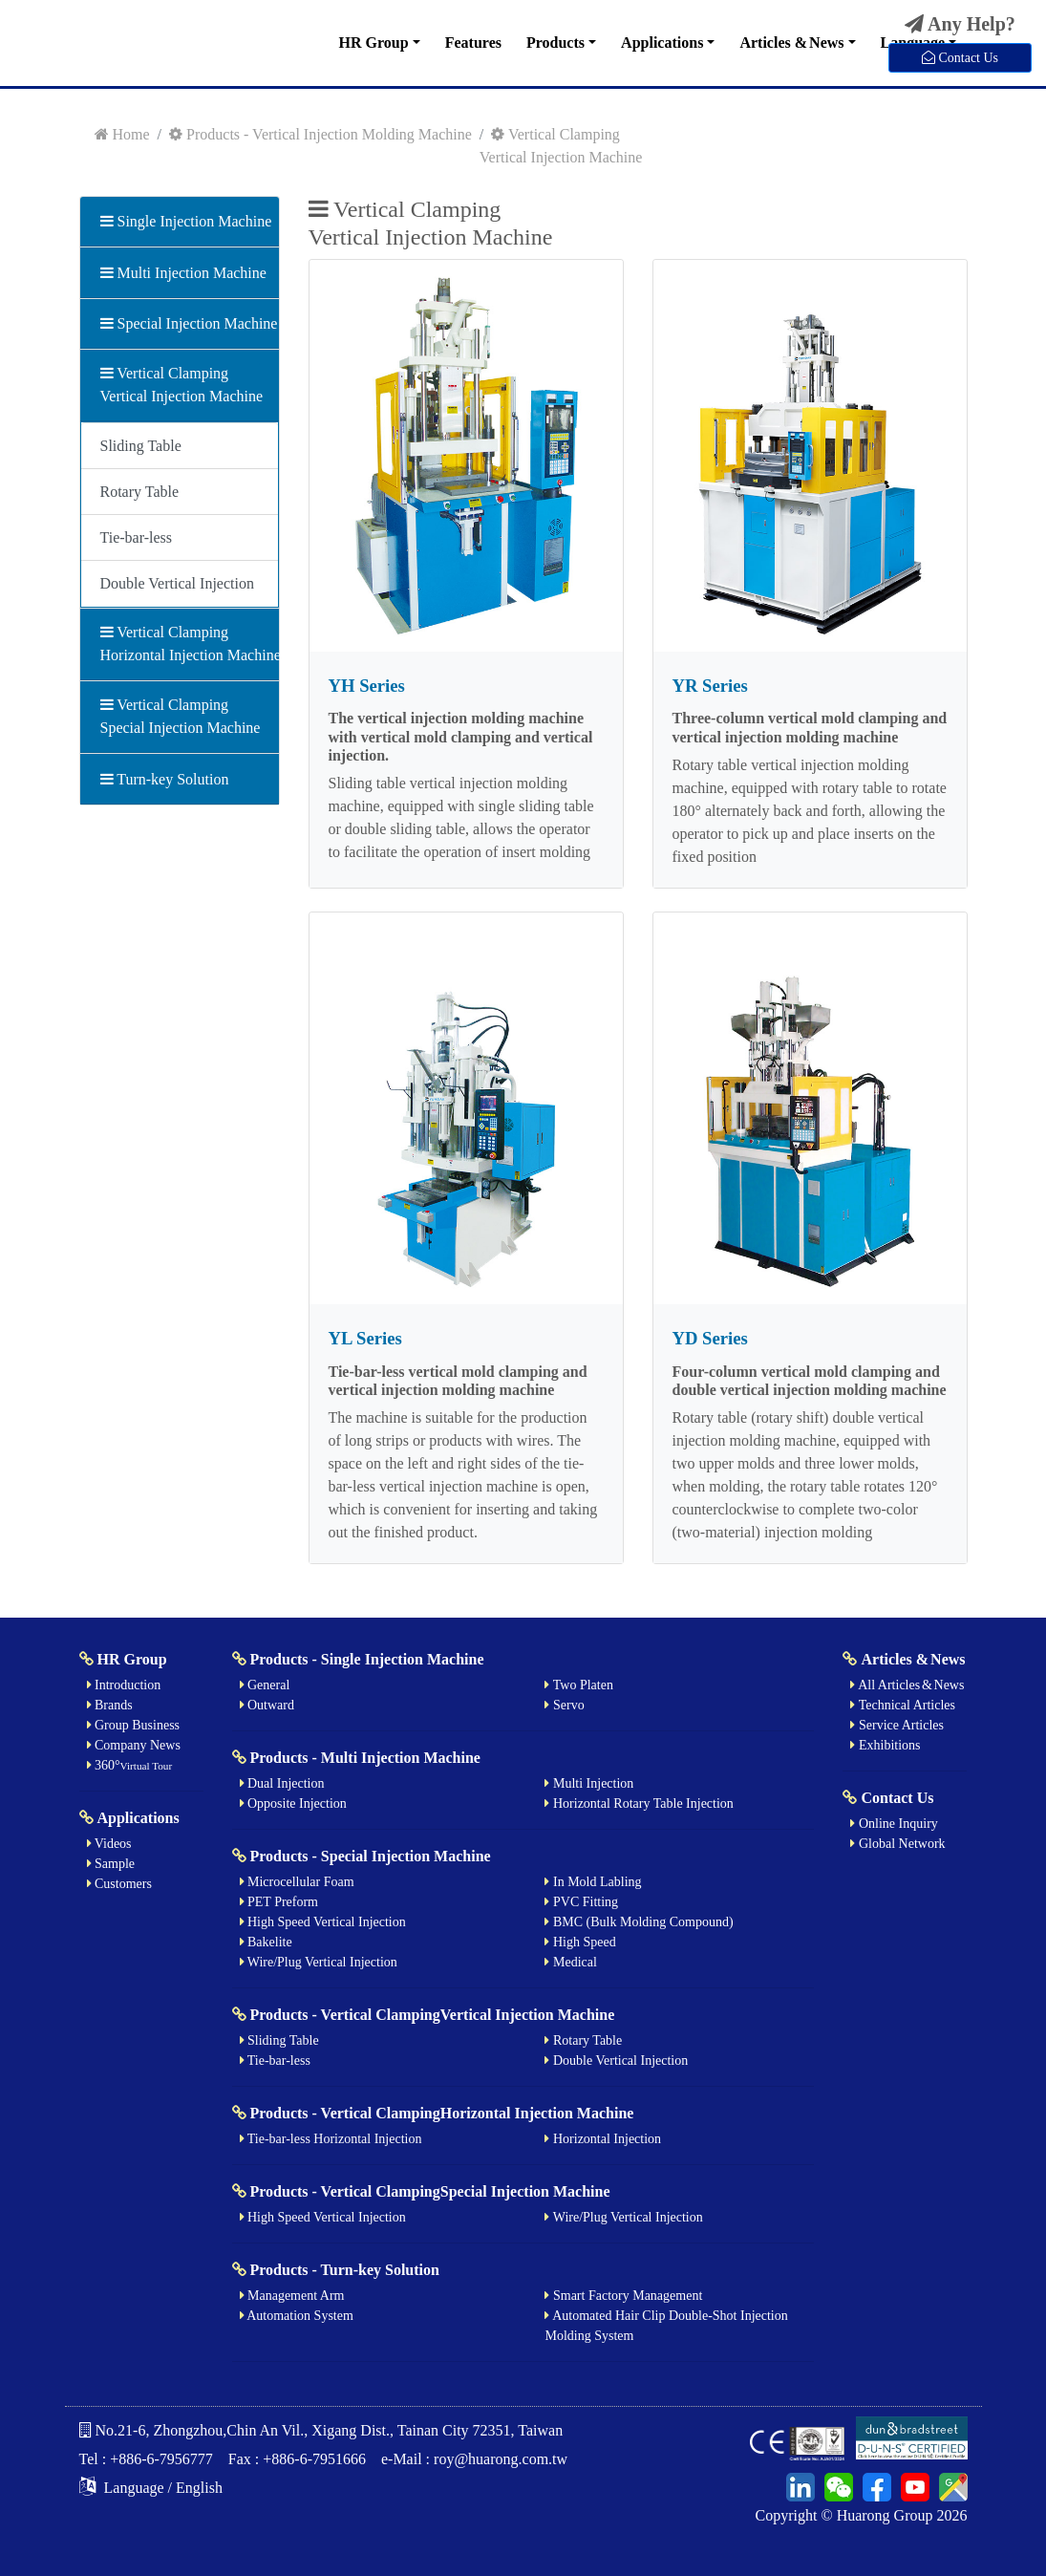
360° (130, 1765)
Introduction (124, 1685)
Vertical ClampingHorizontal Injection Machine (180, 643)
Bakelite (266, 1942)
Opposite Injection (293, 1803)
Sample (111, 1864)
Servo (564, 1705)
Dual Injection (282, 1783)
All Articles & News (907, 1685)
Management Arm (292, 2295)
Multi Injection (588, 1783)
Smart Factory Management (623, 2295)
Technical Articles (902, 1705)
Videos (109, 1843)
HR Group (374, 42)
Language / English (151, 2487)
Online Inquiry (893, 1823)
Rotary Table (140, 491)
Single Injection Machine (180, 221)
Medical (570, 1962)
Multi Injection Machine (180, 273)
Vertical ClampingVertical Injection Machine (180, 384)
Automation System (296, 2315)
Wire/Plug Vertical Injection (318, 1962)
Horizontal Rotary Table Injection (638, 1803)
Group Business (134, 1725)
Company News (134, 1745)
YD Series (710, 1338)
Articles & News (791, 42)
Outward (267, 1705)
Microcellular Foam (297, 1882)
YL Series (365, 1338)
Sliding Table (140, 446)
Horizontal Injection (602, 2139)
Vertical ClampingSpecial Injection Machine (180, 716)
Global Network (897, 1843)
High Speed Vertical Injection (323, 1922)
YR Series (710, 686)
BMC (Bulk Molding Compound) (638, 1922)
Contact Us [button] (959, 57)
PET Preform (279, 1902)
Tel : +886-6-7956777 (146, 2459)
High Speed (579, 1942)
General (265, 1685)
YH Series (367, 686)
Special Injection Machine (180, 323)
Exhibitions (885, 1745)
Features (473, 42)
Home (122, 134)
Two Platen (578, 1685)
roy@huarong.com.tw (500, 2459)
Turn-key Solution (164, 779)
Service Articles (897, 1725)
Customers (119, 1884)
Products (555, 42)
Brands (110, 1705)
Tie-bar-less (136, 537)
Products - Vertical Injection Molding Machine (320, 134)
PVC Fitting (581, 1902)
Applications (662, 42)
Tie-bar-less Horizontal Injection (331, 2139)
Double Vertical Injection (177, 583)
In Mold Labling (592, 1882)
